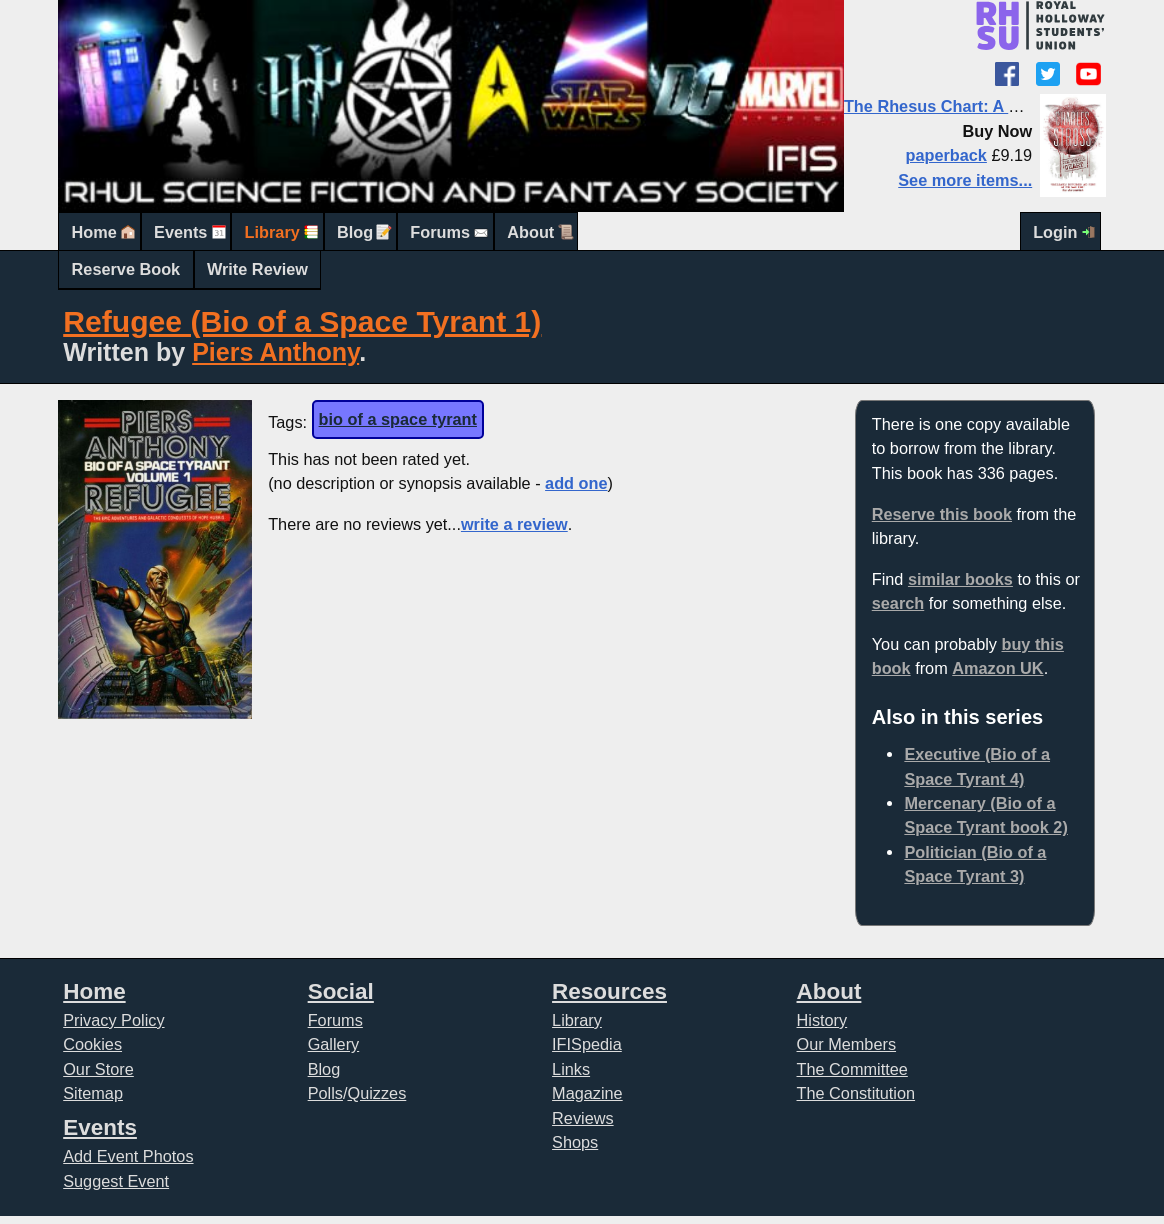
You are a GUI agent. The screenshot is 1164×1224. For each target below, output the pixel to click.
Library (272, 232)
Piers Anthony (275, 352)
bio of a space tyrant (398, 419)
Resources (609, 991)
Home (94, 232)
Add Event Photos (128, 1156)
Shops (575, 1142)
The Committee (852, 1069)
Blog (355, 232)
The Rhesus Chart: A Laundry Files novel (1002, 106)
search (898, 603)
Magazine (587, 1093)
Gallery (334, 1044)
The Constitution (856, 1093)
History (822, 1020)
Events (180, 232)
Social (341, 991)
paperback (945, 155)
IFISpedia (587, 1044)
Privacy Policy (113, 1020)
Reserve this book (942, 514)
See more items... (965, 180)
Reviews (583, 1118)
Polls (325, 1093)
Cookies (92, 1044)
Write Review (257, 269)
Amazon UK (997, 668)
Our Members (847, 1044)
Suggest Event (116, 1181)
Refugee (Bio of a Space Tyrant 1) (302, 321)
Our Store (98, 1069)
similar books (960, 579)
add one (576, 483)
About (530, 232)
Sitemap (93, 1093)
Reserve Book (126, 269)
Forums (440, 232)
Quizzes (376, 1093)
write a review (514, 524)
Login (1055, 232)
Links (571, 1069)
